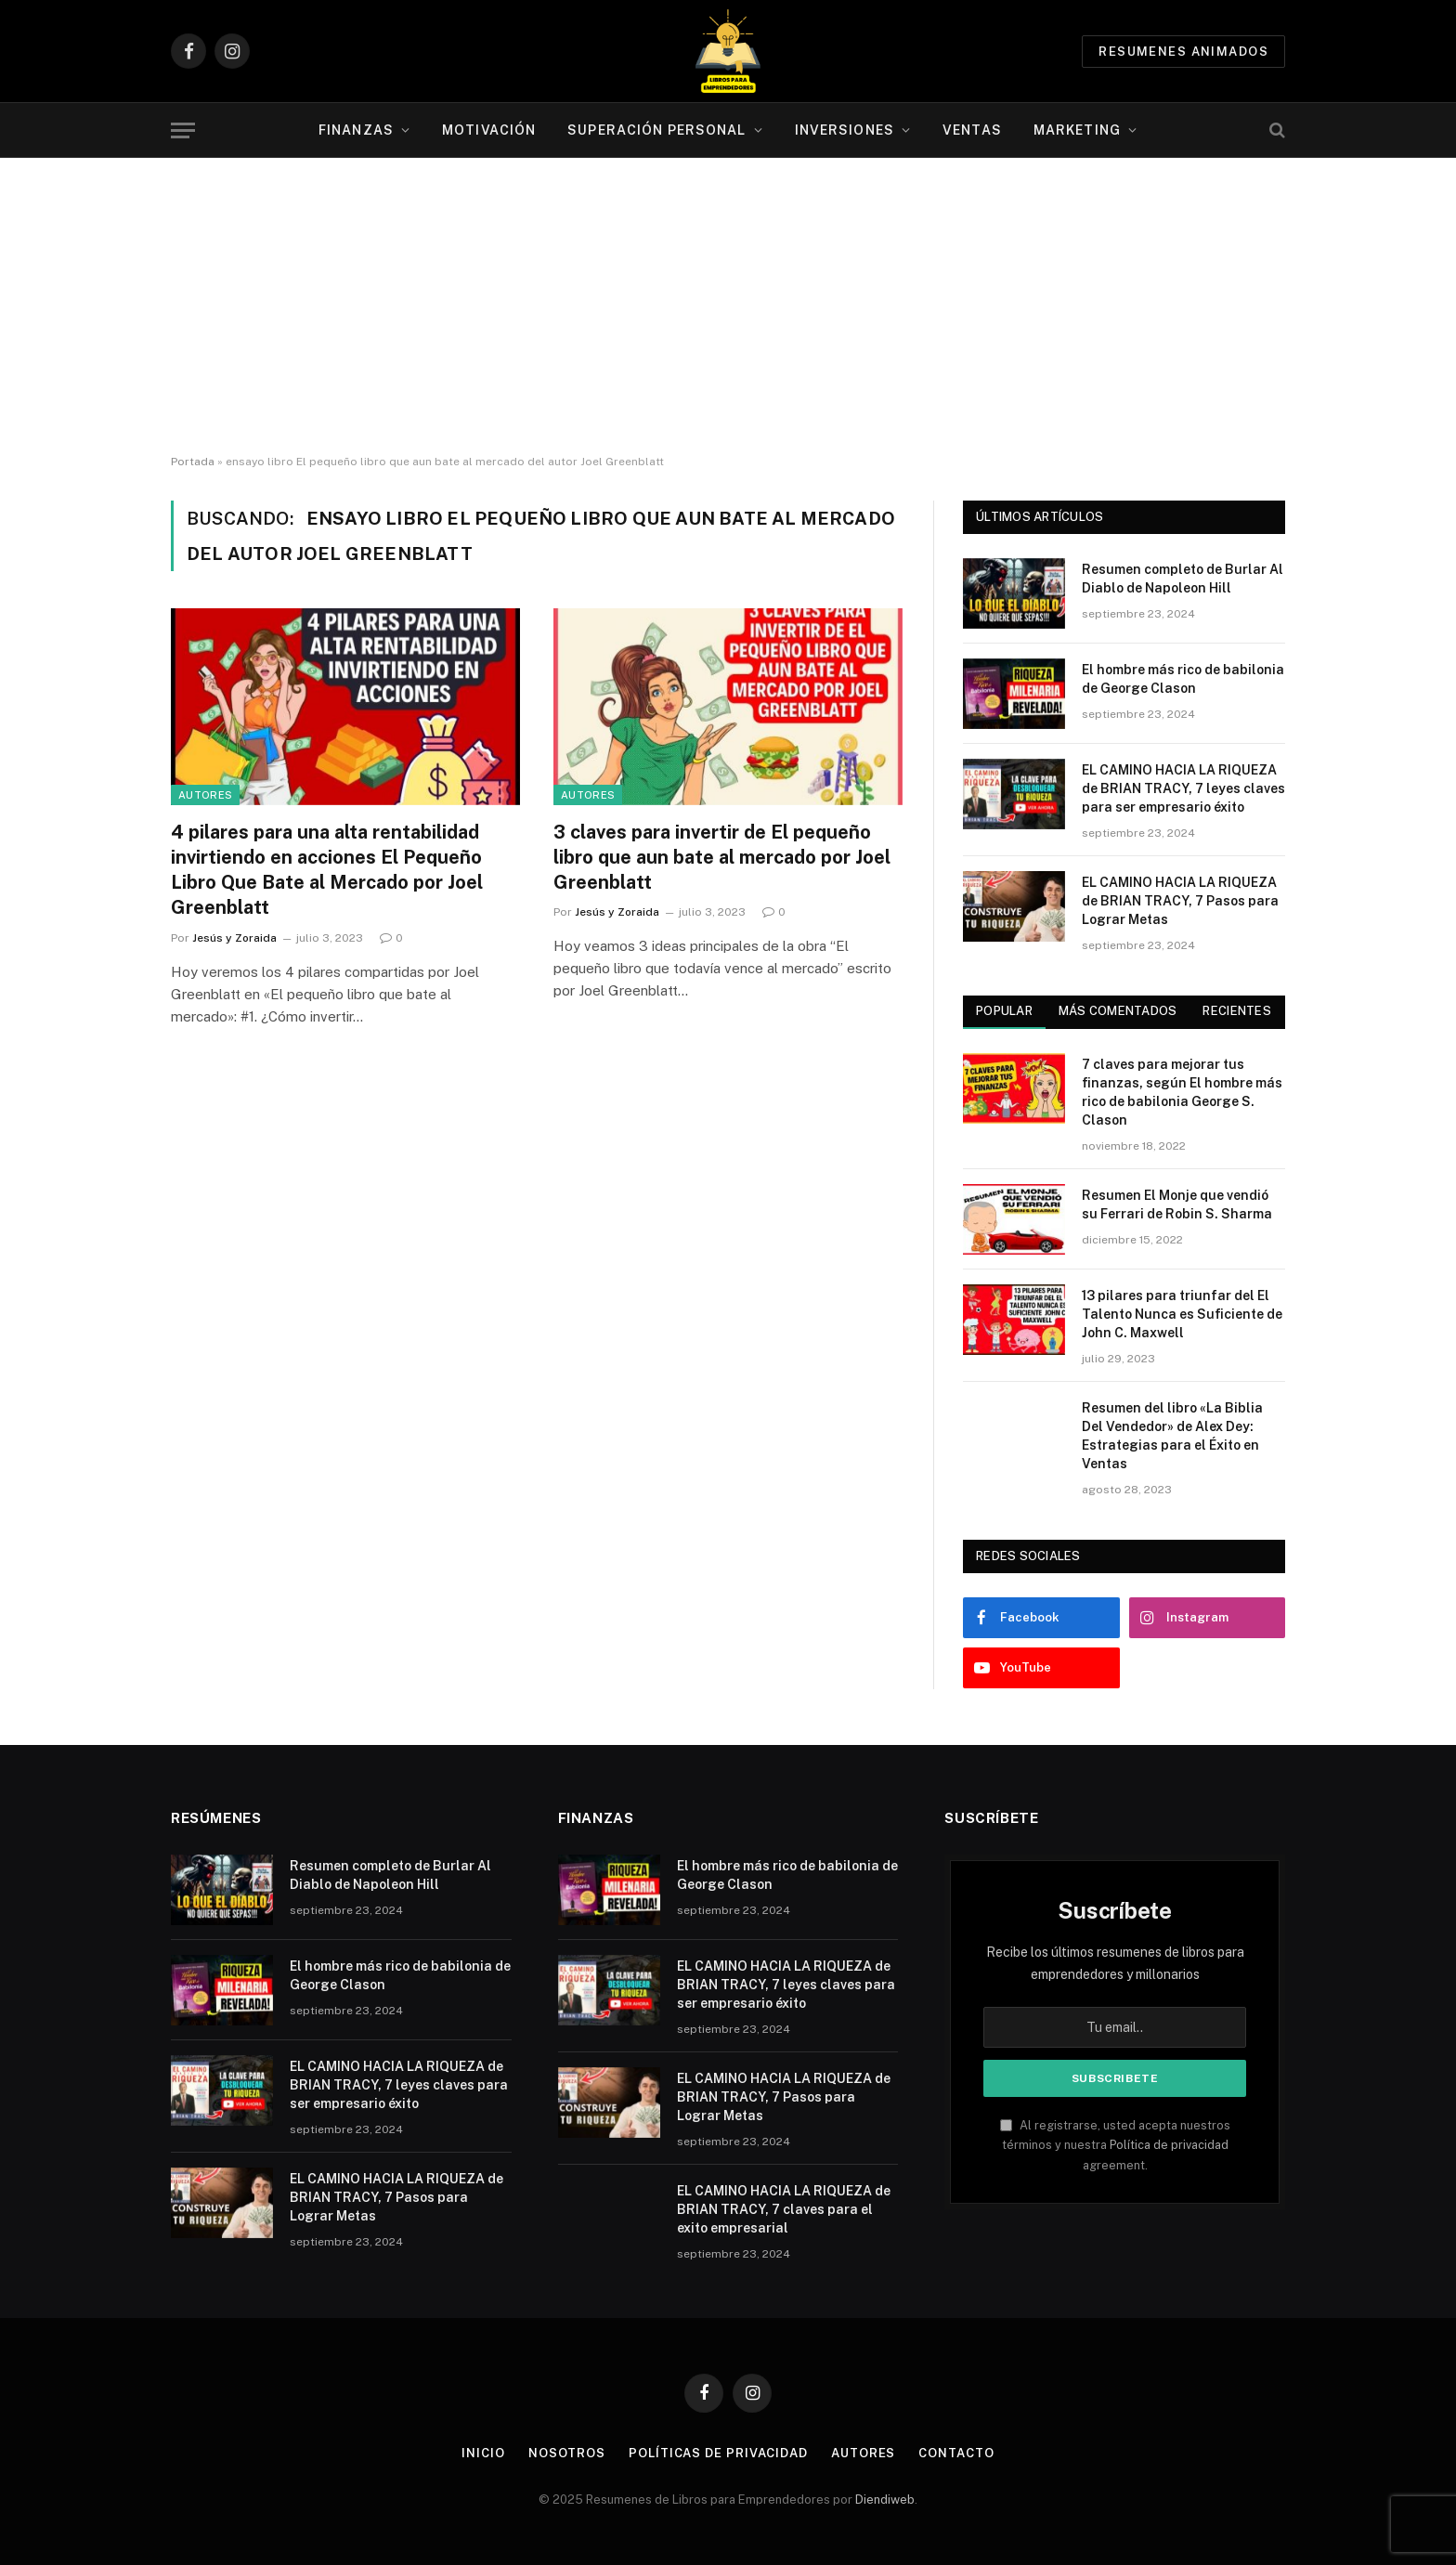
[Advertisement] (728, 306)
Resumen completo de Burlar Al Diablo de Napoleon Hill (1182, 578)
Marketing (1077, 130)
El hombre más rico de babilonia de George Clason (1183, 679)
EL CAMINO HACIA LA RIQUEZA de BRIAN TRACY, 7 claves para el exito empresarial (783, 2209)
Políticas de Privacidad (718, 2453)
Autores (205, 795)
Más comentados (1118, 1011)
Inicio (483, 2453)
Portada (192, 461)
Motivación (489, 130)
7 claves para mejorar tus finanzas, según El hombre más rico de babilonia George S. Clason (1182, 1092)
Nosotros (566, 2453)
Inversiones (844, 130)
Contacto (956, 2453)
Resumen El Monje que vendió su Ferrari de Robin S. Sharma (1177, 1204)
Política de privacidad (1169, 2145)
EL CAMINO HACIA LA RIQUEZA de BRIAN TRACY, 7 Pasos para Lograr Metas (1180, 901)
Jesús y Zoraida (234, 937)
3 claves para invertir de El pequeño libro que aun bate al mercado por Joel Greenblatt (721, 857)
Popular (1004, 1011)
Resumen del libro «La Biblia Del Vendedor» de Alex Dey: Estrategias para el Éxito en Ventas (1172, 1435)
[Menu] (183, 130)
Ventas (972, 130)
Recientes (1236, 1011)
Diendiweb (885, 2499)
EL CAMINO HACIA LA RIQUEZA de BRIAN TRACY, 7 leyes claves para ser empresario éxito (1183, 788)
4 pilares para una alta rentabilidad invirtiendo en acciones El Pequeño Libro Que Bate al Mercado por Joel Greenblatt (327, 870)
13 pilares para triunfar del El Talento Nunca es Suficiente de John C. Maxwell (1182, 1314)
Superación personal (656, 130)
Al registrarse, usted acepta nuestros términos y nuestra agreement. (1115, 2145)
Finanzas (356, 130)
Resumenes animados (1183, 52)
